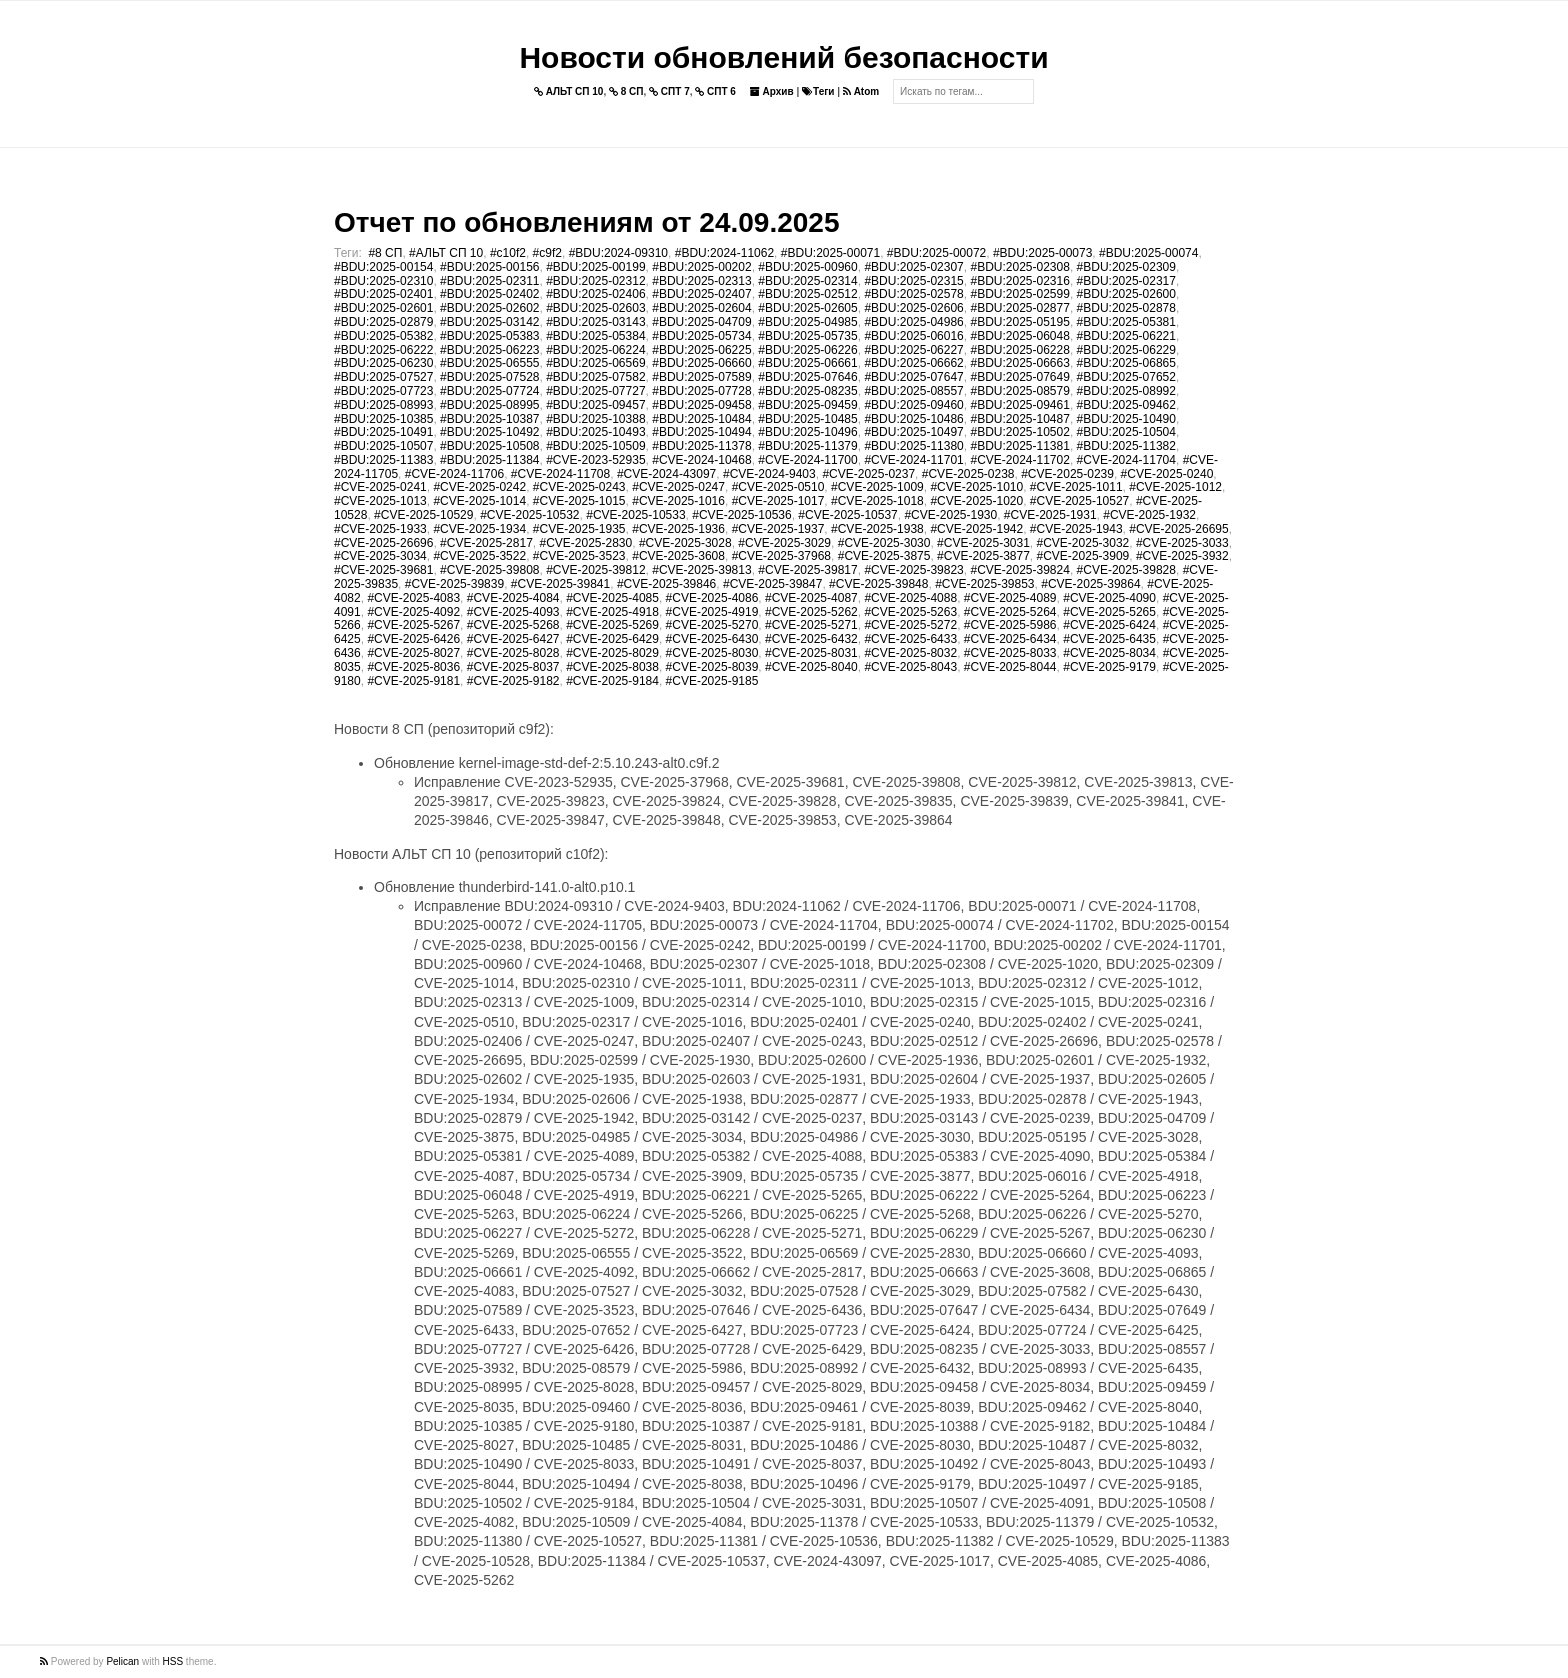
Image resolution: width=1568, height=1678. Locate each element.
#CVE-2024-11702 (1019, 460)
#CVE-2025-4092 (413, 612)
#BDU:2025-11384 (489, 460)
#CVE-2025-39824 (1019, 570)
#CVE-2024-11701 (913, 460)
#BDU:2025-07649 (1019, 377)
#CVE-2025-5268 (513, 625)
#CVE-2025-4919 (712, 612)
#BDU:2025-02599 (1019, 294)
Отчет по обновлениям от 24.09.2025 (586, 222)
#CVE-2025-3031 (983, 543)
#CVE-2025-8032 (910, 653)
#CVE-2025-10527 (1079, 501)
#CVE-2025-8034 (1109, 653)
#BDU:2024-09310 (618, 253)
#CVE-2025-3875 (884, 556)
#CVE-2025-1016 (678, 501)
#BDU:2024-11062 (724, 253)
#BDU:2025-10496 (807, 432)
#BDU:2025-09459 (807, 405)
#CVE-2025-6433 (910, 639)
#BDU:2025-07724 (489, 391)
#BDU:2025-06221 (1126, 336)
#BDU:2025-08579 (1019, 391)
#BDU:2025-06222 (383, 350)
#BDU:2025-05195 (1019, 322)
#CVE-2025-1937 (778, 529)
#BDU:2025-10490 (1126, 419)
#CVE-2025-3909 (1083, 556)
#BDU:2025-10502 (1019, 432)
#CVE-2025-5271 (811, 625)
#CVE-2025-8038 (612, 667)
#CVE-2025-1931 (1050, 515)
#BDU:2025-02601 (383, 308)
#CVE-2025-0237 (868, 474)
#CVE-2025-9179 (1109, 667)
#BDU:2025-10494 (701, 432)
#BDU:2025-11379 (807, 446)
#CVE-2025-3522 (479, 556)
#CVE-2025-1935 (579, 529)
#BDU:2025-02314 (807, 281)
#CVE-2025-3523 (579, 556)
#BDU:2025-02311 (489, 281)
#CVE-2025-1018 (877, 501)
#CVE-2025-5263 (910, 612)
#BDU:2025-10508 (489, 446)
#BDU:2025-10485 (807, 419)
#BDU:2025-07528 (489, 377)
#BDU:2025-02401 (383, 294)
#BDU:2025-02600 (1126, 294)
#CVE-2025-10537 (847, 515)
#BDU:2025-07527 (383, 377)
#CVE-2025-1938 (877, 529)
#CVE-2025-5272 (910, 625)
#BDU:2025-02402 (489, 294)
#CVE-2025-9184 (612, 681)
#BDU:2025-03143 (595, 322)
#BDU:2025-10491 (383, 432)
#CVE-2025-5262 (811, 612)
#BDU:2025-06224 (595, 350)
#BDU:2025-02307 (913, 267)
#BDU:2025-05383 (489, 336)
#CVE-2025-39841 (560, 584)
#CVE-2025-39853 (984, 584)
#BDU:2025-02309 (1126, 267)
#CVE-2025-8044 (1010, 667)
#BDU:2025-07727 (595, 391)
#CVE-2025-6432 (811, 639)
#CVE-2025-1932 (1149, 515)
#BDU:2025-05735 (807, 336)
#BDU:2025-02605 (807, 308)
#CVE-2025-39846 (666, 584)
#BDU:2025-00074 (1148, 253)
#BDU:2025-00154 (383, 267)
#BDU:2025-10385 (383, 419)
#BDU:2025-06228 (1019, 350)
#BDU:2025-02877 (1019, 308)
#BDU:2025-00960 (807, 267)
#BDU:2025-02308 (1019, 267)
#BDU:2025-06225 (701, 350)
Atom (861, 91)
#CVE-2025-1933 (380, 529)
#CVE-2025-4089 (1010, 598)
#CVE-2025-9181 (413, 681)
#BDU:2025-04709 (701, 322)
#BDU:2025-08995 (489, 405)
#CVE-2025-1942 (976, 529)
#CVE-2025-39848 (878, 584)
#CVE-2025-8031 (811, 653)
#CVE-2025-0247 (678, 487)
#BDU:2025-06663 (1019, 363)
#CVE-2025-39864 (1090, 584)
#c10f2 (508, 253)
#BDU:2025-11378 (701, 446)
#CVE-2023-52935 (595, 460)
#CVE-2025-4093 (513, 612)
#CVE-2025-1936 (678, 529)
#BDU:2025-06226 (807, 350)
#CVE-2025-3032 (1083, 543)
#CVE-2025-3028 (685, 543)
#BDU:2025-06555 (489, 363)
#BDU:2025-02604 (701, 308)
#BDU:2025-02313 (701, 281)
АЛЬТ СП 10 (569, 91)
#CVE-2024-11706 (454, 474)
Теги (818, 91)
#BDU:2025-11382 (1126, 446)
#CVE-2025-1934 (479, 529)
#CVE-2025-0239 (1067, 474)
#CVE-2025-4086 (712, 598)
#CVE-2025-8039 (712, 667)
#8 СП (385, 253)
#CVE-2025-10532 (529, 515)
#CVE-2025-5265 (1109, 612)
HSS (173, 1661)
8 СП (626, 91)
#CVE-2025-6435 (1109, 639)
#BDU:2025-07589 (701, 377)
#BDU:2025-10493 (595, 432)
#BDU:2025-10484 (701, 419)
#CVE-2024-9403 (769, 474)
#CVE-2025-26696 (383, 543)
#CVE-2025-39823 (913, 570)
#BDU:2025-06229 (1126, 350)
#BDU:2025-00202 (701, 267)
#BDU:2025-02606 (913, 308)
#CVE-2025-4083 (413, 598)
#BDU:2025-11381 (1019, 446)
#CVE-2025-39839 (454, 584)
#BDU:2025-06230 (383, 363)
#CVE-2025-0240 (1167, 474)
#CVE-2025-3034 (380, 556)
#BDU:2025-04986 (913, 322)
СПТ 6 (715, 91)
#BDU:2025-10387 (489, 419)
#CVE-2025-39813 (701, 570)
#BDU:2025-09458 (701, 405)
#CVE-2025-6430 (712, 639)
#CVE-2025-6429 (612, 639)
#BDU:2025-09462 (1126, 405)
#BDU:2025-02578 (913, 294)
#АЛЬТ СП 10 (446, 253)
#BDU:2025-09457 (595, 405)
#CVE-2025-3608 (678, 556)
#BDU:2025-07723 (383, 391)
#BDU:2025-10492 (489, 432)
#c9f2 (547, 253)
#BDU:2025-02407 (701, 294)
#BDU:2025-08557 (913, 391)
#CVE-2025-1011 (1076, 487)
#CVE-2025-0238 (968, 474)
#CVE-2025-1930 (950, 515)
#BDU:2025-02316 (1019, 281)
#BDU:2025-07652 (1126, 377)
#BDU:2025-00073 (1042, 253)
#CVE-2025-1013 (380, 501)
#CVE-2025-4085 (612, 598)
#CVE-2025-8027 (413, 653)
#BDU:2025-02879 (383, 322)
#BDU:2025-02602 (489, 308)
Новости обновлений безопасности (783, 57)
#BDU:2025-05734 (701, 336)
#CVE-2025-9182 (513, 681)
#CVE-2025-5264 (1010, 612)
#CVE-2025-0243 (579, 487)
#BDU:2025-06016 (913, 336)
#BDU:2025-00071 (830, 253)
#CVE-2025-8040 (811, 667)
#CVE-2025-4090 (1109, 598)
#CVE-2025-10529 (423, 515)
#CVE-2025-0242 (479, 487)
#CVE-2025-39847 (772, 584)
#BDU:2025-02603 (595, 308)
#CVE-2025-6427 (513, 639)
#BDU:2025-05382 (383, 336)
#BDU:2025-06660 (701, 363)
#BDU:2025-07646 (807, 377)
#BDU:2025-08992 (1126, 391)
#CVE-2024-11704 (1126, 460)
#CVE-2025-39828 (1126, 570)
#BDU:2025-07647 (913, 377)
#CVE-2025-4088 (910, 598)
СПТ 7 (669, 91)
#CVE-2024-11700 (807, 460)
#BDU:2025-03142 (489, 322)
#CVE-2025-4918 (612, 612)
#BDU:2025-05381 (1126, 322)
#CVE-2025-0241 (380, 487)
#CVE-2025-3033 (1182, 543)
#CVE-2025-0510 (778, 487)
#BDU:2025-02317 (1126, 281)
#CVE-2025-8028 (513, 653)
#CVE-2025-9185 (712, 681)
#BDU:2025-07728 (701, 391)
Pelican (122, 1661)
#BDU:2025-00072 (936, 253)
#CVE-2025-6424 (1109, 625)
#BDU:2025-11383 (383, 460)
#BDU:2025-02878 (1126, 308)
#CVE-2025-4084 (513, 598)
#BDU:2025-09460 (913, 405)
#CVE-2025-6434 (1010, 639)
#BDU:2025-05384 (595, 336)
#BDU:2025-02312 (595, 281)
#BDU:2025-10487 (1019, 419)
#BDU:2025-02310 (383, 281)
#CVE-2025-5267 (413, 625)
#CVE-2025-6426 (413, 639)
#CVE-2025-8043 (910, 667)
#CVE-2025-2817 (486, 543)
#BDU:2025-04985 (807, 322)
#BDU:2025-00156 (489, 267)
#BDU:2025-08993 (383, 405)
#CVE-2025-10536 (741, 515)
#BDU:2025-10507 (383, 446)
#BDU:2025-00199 (595, 267)
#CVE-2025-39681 (383, 570)
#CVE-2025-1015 (579, 501)
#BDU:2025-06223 (489, 350)
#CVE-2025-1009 (877, 487)
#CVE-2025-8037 (513, 667)
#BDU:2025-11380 (913, 446)
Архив (772, 91)
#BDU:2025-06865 (1126, 363)
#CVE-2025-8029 (612, 653)
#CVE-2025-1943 (1076, 529)
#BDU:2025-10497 (913, 432)
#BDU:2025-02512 (807, 294)
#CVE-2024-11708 (560, 474)
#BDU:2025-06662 (913, 363)
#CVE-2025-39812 (595, 570)
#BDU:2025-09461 (1019, 405)
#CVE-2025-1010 (976, 487)
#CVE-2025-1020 (976, 501)
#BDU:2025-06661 (807, 363)
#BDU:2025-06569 (595, 363)
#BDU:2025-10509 (595, 446)
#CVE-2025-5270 (712, 625)
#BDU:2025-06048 (1019, 336)
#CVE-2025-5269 (612, 625)
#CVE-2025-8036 (413, 667)
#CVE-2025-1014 (479, 501)
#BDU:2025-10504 (1126, 432)
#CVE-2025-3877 (983, 556)
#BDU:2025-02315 (913, 281)
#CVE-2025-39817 (807, 570)
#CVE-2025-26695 (1178, 529)
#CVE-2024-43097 (666, 474)
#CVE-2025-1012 (1175, 487)
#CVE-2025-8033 (1010, 653)
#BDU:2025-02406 (595, 294)
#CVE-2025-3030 (884, 543)
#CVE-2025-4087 (811, 598)
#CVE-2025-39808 (489, 570)
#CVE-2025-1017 (778, 501)
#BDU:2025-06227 (913, 350)
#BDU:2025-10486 (913, 419)
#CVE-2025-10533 (635, 515)
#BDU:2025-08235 (807, 391)
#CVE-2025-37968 (781, 556)
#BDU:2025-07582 (595, 377)
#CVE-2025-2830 (585, 543)
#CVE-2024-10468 (701, 460)
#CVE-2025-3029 (784, 543)
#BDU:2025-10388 (595, 419)
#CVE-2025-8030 (712, 653)
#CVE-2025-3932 (1182, 556)
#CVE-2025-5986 (1010, 625)
